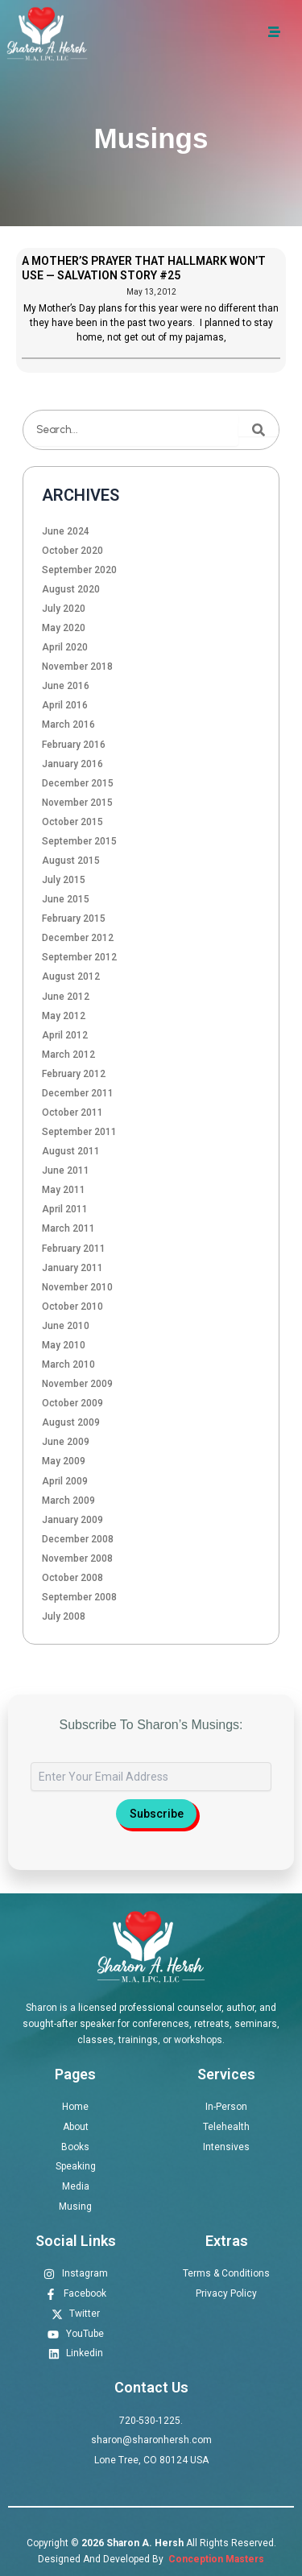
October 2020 (72, 550)
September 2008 (79, 1597)
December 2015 (78, 783)
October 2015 (72, 822)
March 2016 (68, 724)
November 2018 (77, 666)
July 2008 (63, 1616)
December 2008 (78, 1539)
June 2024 (65, 531)
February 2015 (73, 918)
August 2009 (71, 1422)
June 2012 (65, 996)
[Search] (258, 429)
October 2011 (72, 1112)
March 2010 (68, 1364)
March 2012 (68, 1054)
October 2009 (72, 1403)
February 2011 (73, 1248)
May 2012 (63, 1016)
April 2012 (65, 1035)
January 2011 (72, 1268)
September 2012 (79, 957)
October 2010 (72, 1306)
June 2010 (65, 1325)
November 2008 (77, 1558)
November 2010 (77, 1287)
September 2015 (79, 841)
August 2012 (71, 976)
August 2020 (71, 589)
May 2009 (63, 1461)
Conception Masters (215, 2559)
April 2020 (65, 647)
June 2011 (65, 1170)
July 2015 (63, 880)
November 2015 (77, 802)
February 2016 (73, 744)
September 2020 (79, 570)
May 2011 (63, 1189)
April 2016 (65, 705)
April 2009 (65, 1481)
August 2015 (71, 860)
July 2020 (63, 608)
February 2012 (73, 1074)
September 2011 (79, 1131)
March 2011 (68, 1228)
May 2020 (63, 628)
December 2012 (78, 937)
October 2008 (72, 1577)
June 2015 (65, 899)
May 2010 (63, 1345)
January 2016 (72, 764)
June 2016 (65, 685)
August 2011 (71, 1151)
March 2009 (68, 1500)
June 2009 (65, 1441)
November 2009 (77, 1383)
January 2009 (72, 1519)
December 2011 (78, 1093)
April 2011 (65, 1209)
